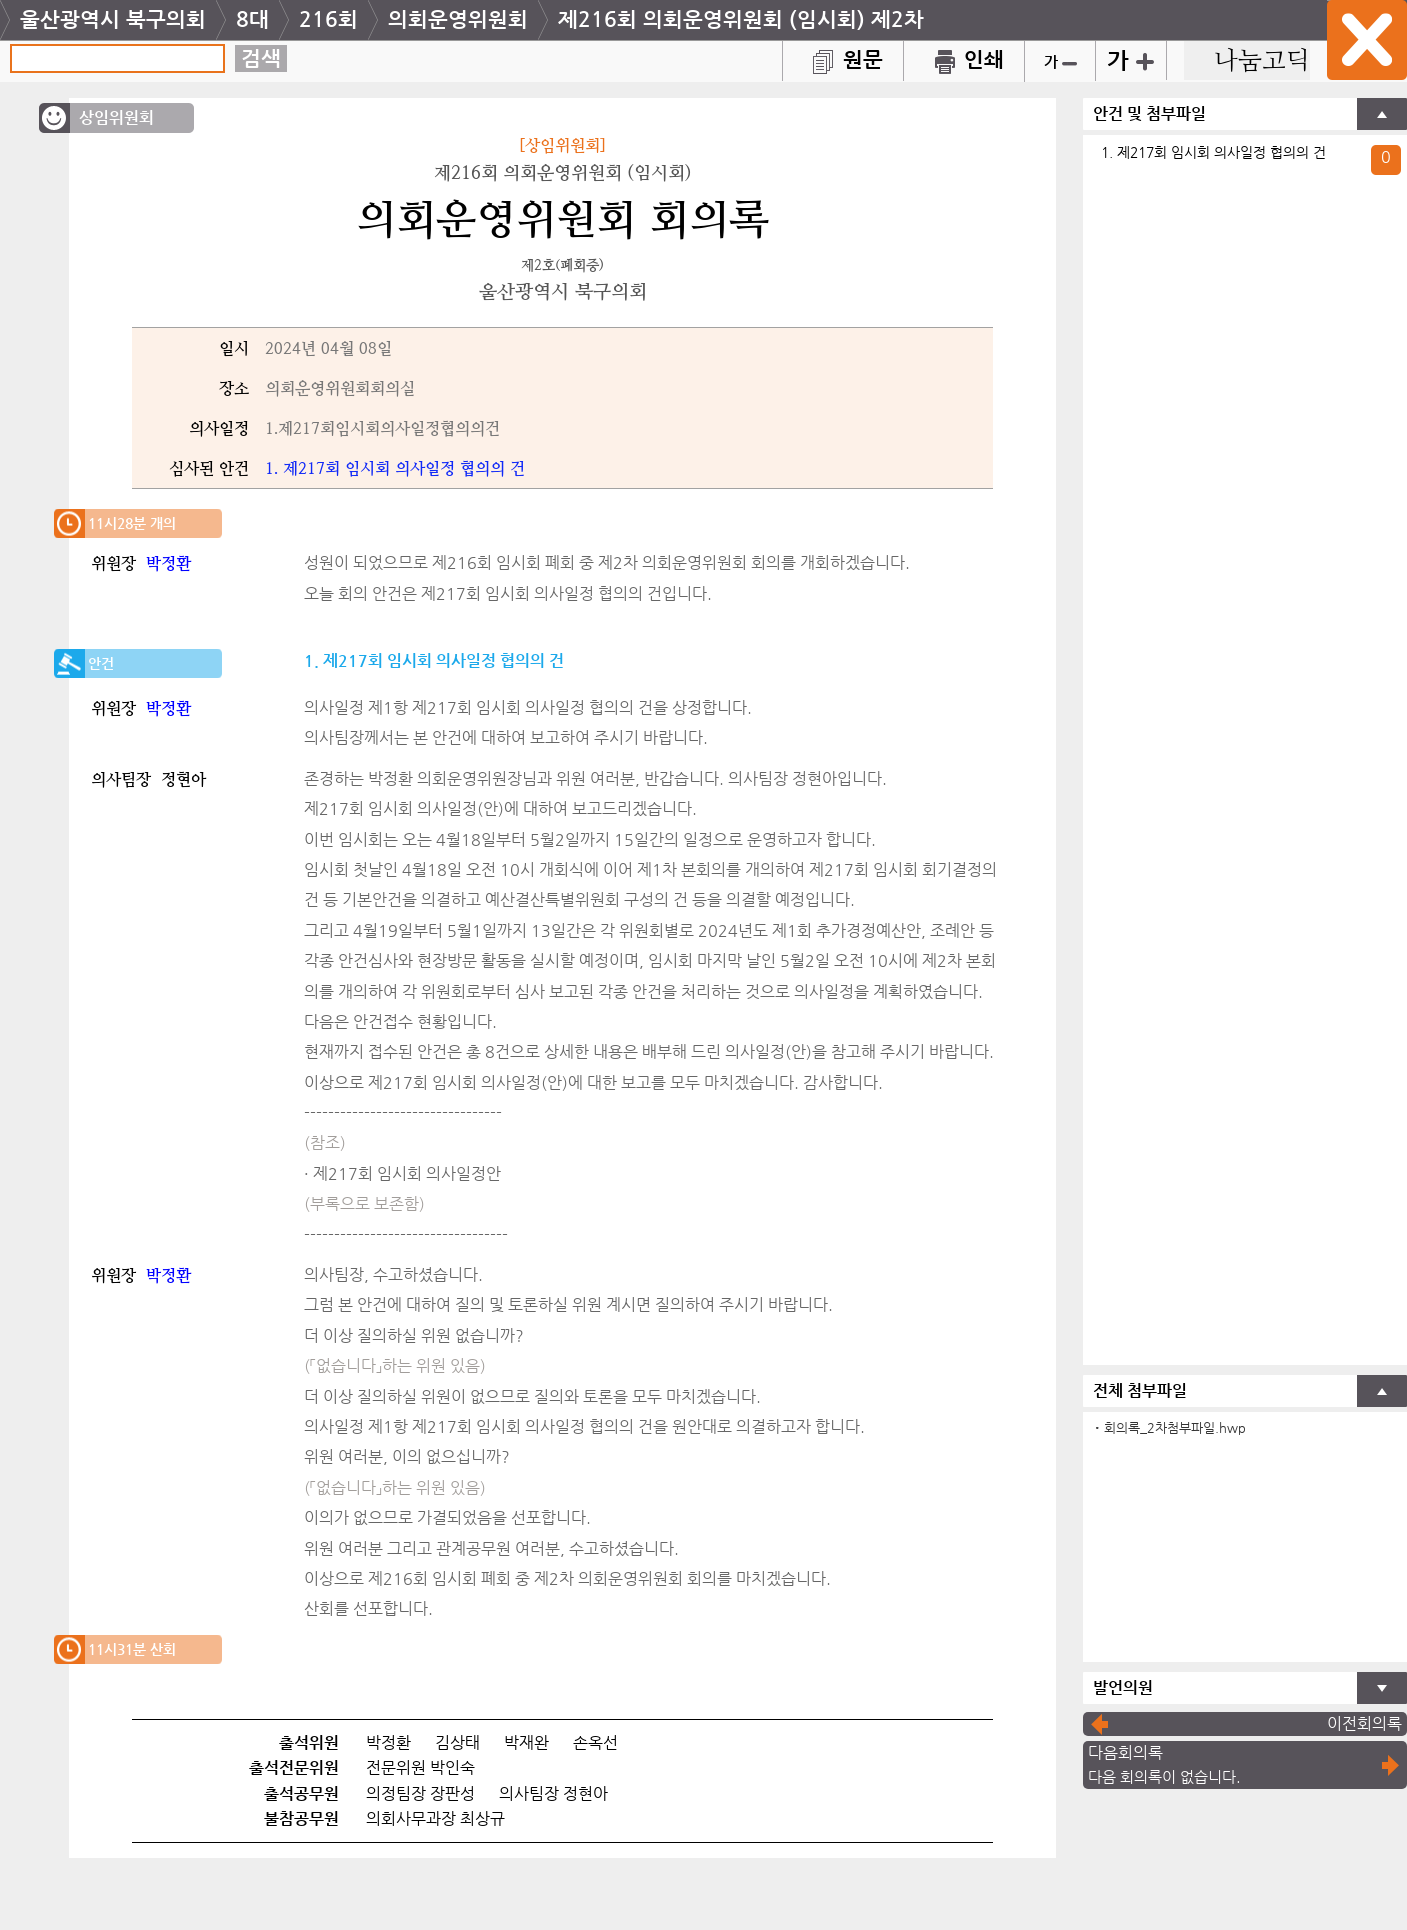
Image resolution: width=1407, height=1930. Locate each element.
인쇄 (964, 59)
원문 (843, 59)
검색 (261, 58)
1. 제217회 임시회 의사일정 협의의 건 (1213, 152)
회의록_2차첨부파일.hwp (1175, 1427)
